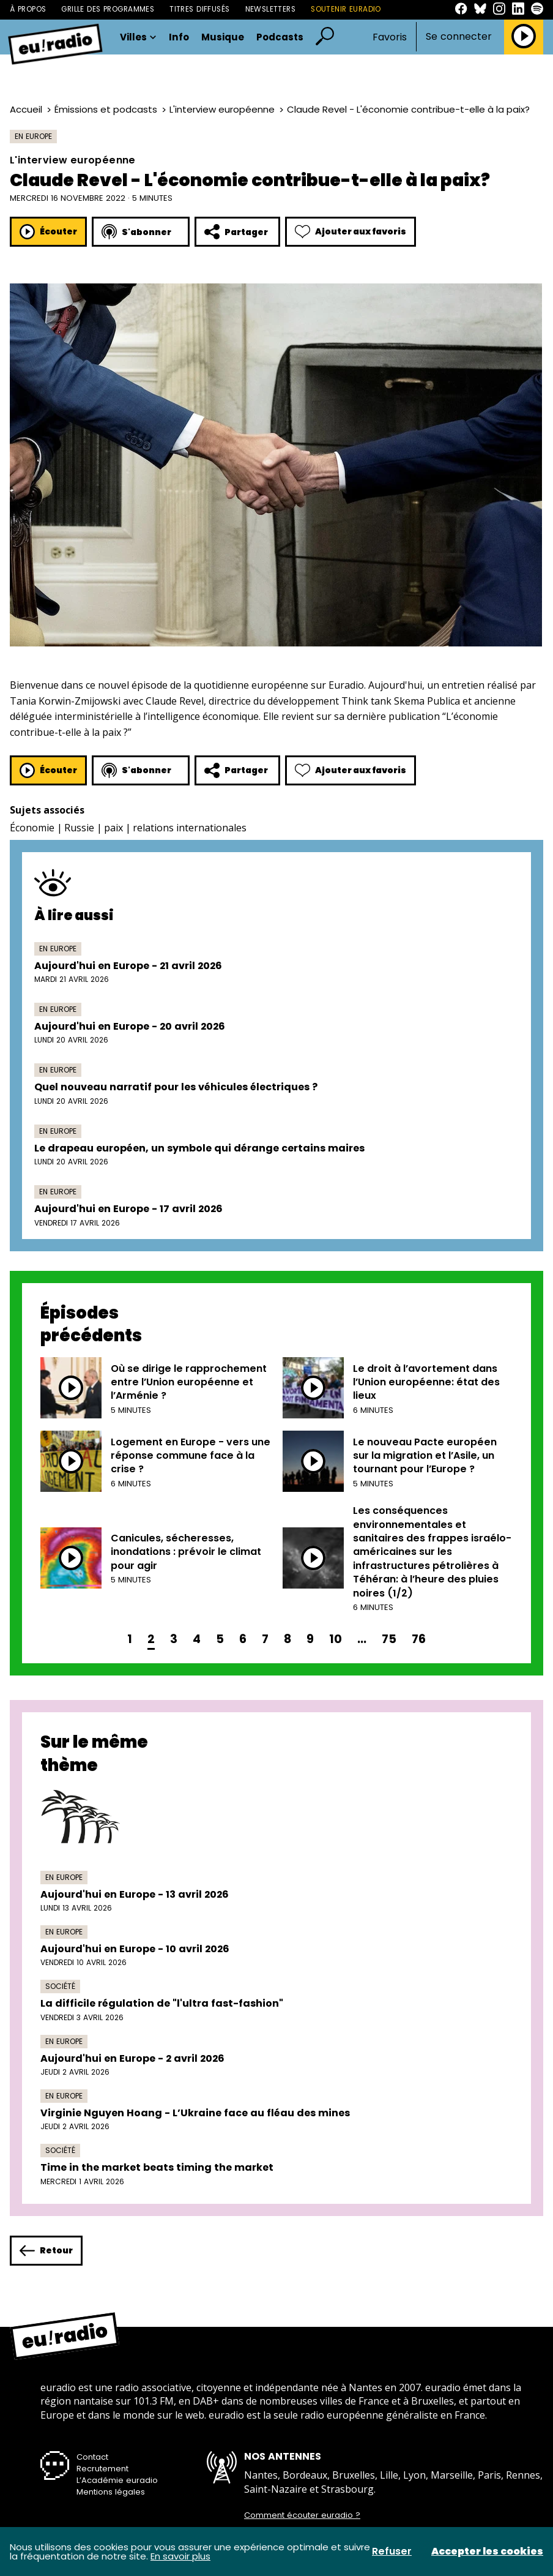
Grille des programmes (107, 9)
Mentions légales (110, 2492)
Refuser (392, 2551)
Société (60, 1986)
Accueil (26, 109)
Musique (222, 37)
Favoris (390, 37)
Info (179, 37)
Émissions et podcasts (105, 109)
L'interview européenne (222, 109)
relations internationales (190, 827)
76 (419, 1639)
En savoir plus (180, 2556)
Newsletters (270, 9)
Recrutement (102, 2468)
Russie (79, 827)
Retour (46, 2250)
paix (113, 827)
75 (389, 1639)
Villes (138, 37)
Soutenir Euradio (346, 9)
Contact (92, 2457)
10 (335, 1639)
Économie (32, 827)
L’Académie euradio (117, 2480)
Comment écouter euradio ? (302, 2515)
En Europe (33, 136)
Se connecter (459, 37)
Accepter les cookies (487, 2551)
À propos (28, 9)
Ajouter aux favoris (350, 231)
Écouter (48, 231)
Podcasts (279, 37)
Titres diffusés (199, 9)
